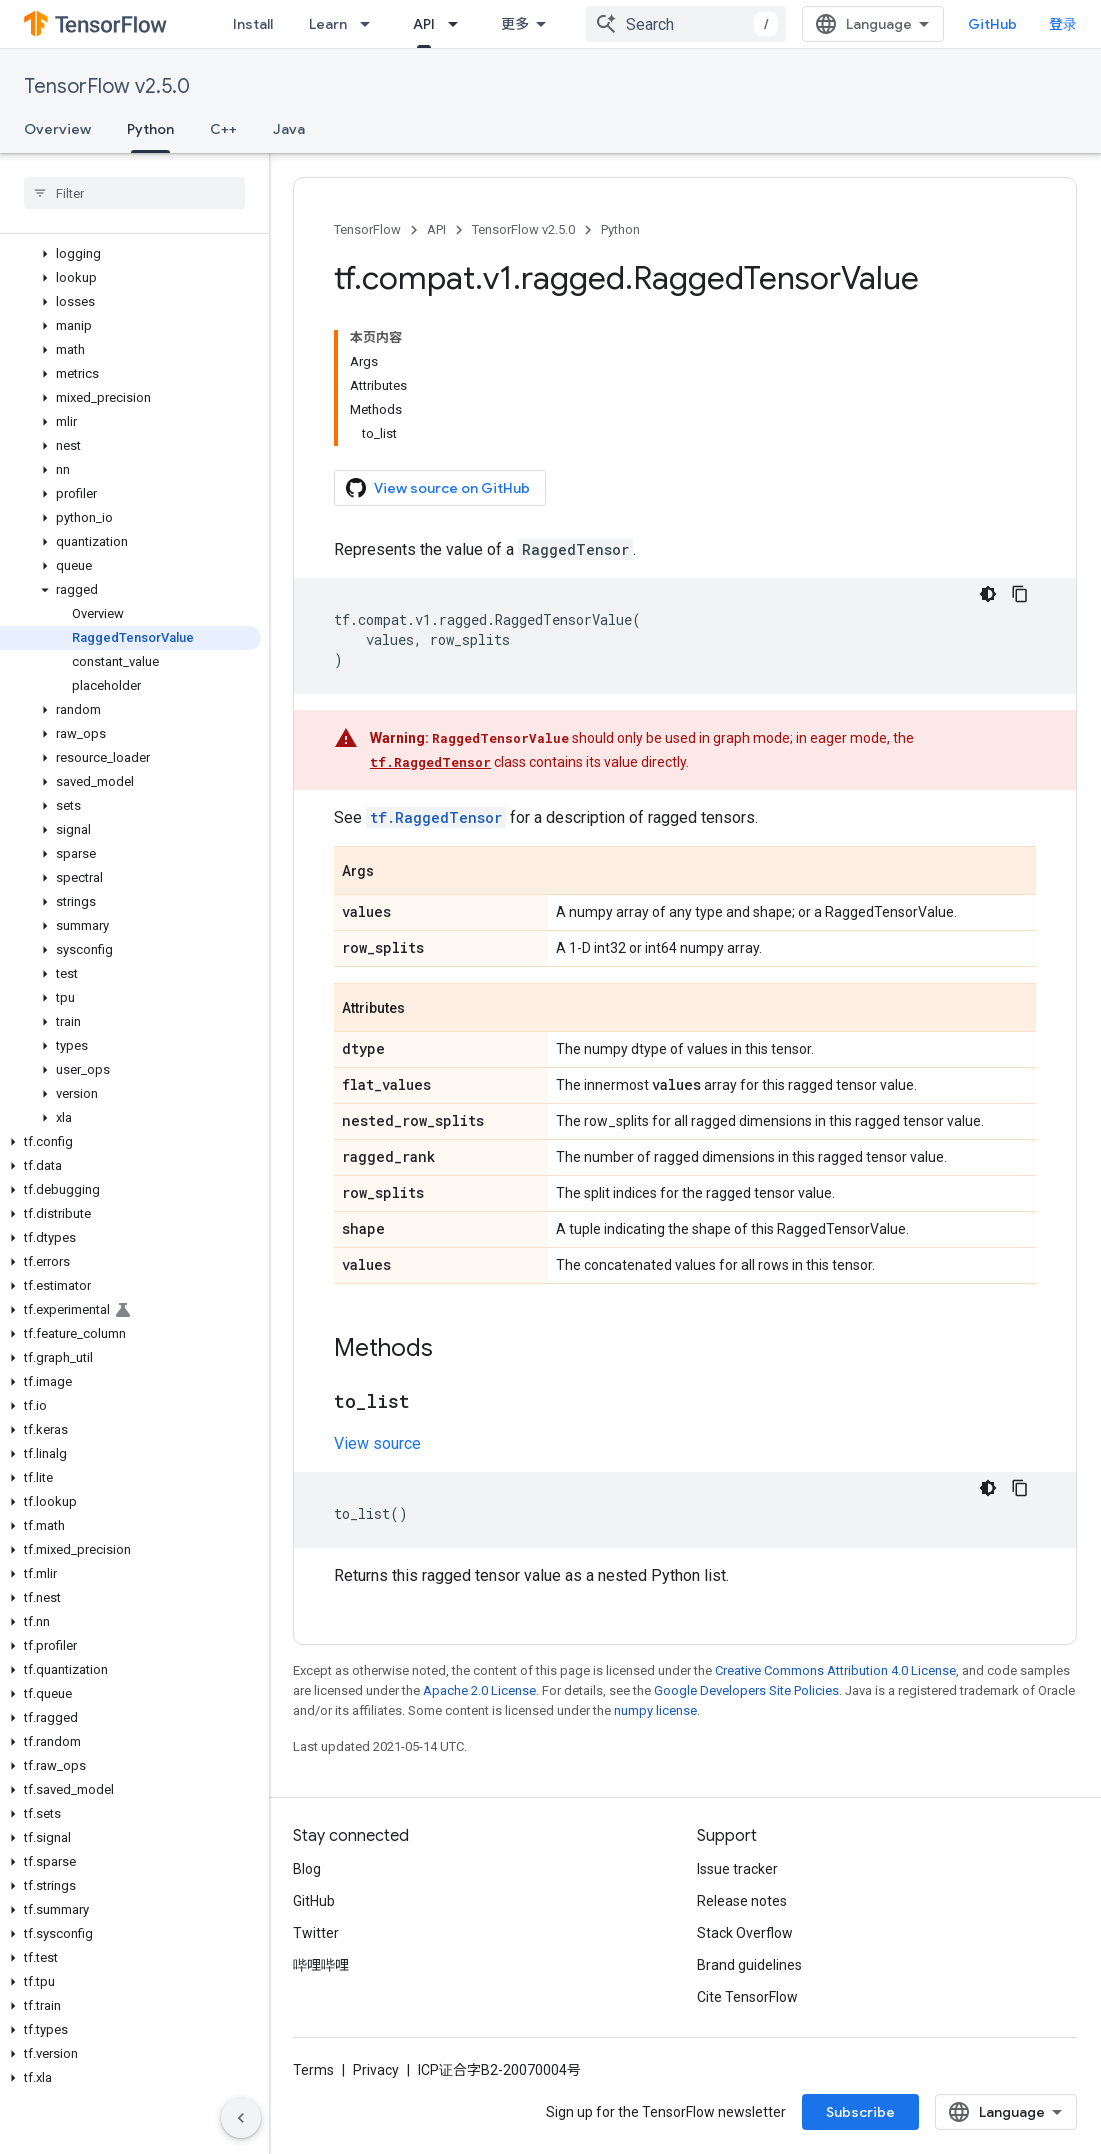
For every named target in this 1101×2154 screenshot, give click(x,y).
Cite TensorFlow (747, 1997)
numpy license (655, 1710)
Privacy (376, 2070)
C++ (223, 129)
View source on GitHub (438, 488)
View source (377, 1443)
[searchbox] (134, 193)
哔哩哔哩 (321, 1965)
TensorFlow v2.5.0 (107, 86)
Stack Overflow (745, 1933)
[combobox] (686, 24)
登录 (1063, 24)
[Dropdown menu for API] (459, 24)
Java (289, 129)
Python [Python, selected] (150, 129)
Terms (313, 2070)
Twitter (316, 1933)
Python (620, 229)
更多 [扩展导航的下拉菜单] (515, 24)
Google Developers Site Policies (746, 1690)
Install (253, 24)
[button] (130, 254)
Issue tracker (737, 1869)
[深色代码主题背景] (988, 594)
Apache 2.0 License (479, 1690)
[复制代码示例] (1020, 594)
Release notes (742, 1901)
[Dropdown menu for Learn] (371, 24)
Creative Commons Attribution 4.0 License (835, 1670)
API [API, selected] (424, 24)
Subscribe (860, 2112)
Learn (328, 24)
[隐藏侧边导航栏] (241, 2118)
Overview (57, 129)
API (436, 229)
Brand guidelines (749, 1965)
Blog (307, 1869)
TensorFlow (367, 229)
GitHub (992, 24)
